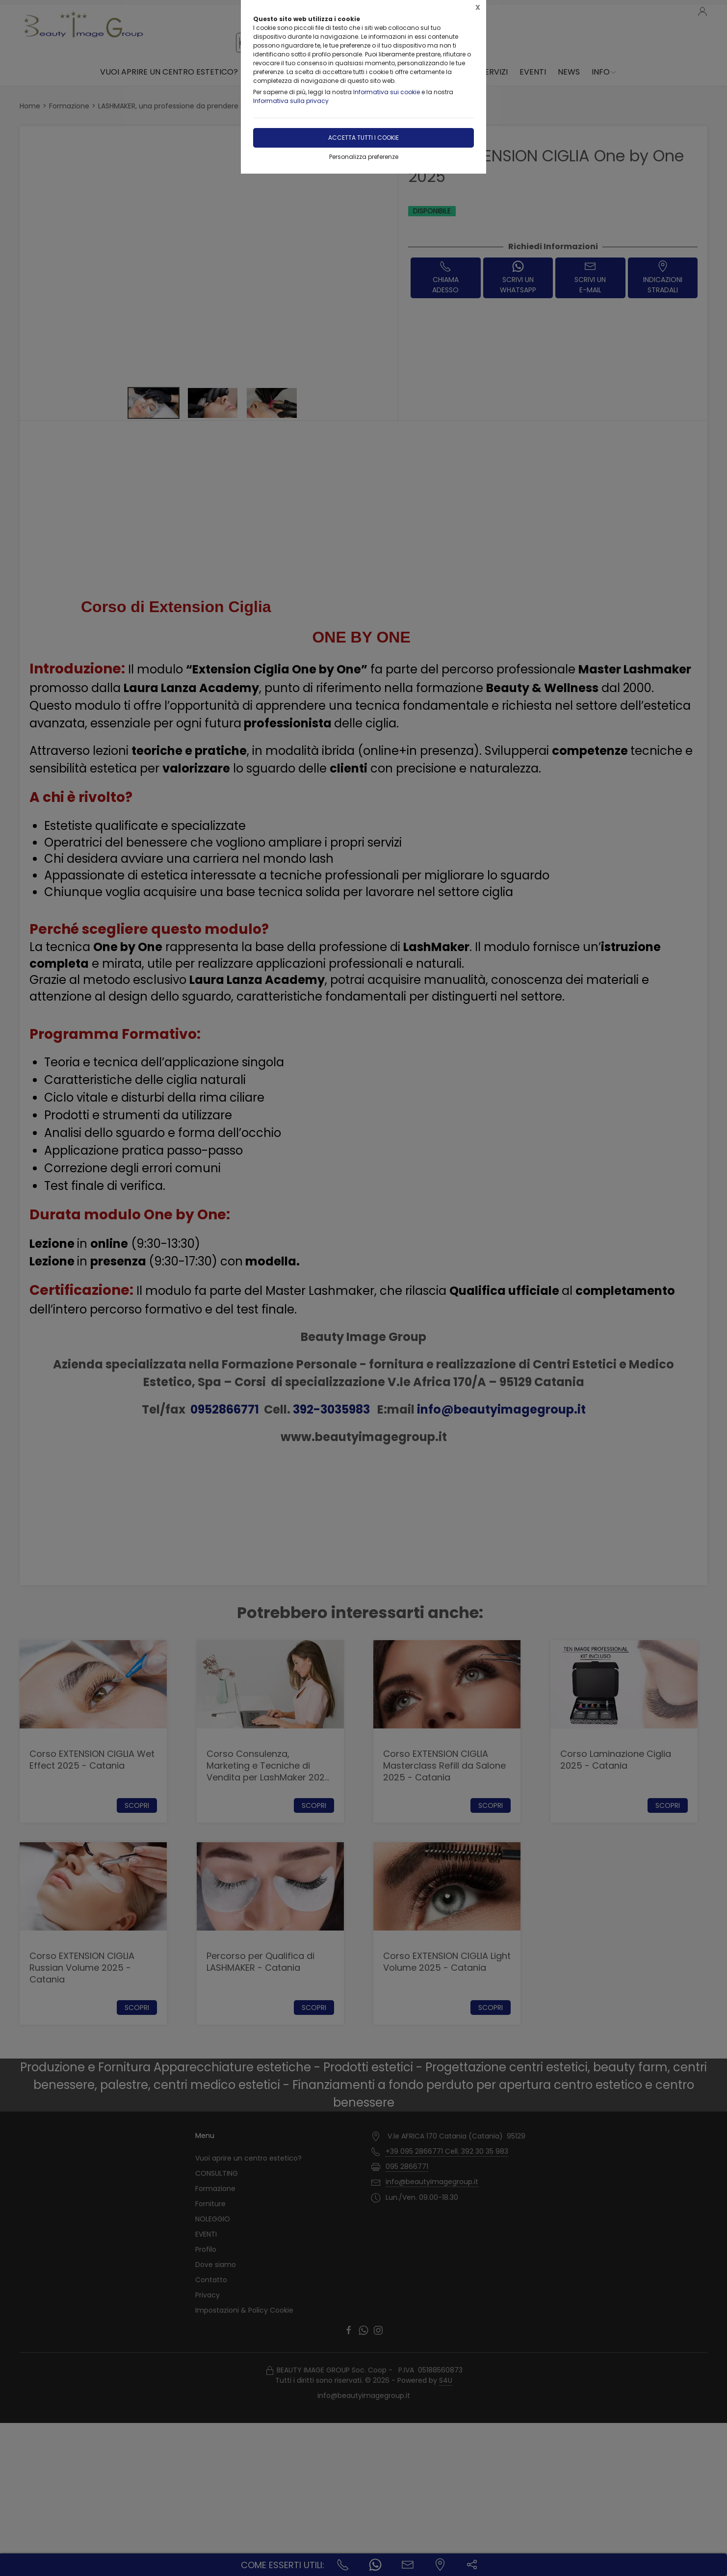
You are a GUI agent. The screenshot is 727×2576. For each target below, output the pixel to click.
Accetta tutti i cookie (363, 137)
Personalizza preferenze (363, 157)
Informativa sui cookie (386, 92)
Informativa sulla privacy (291, 101)
